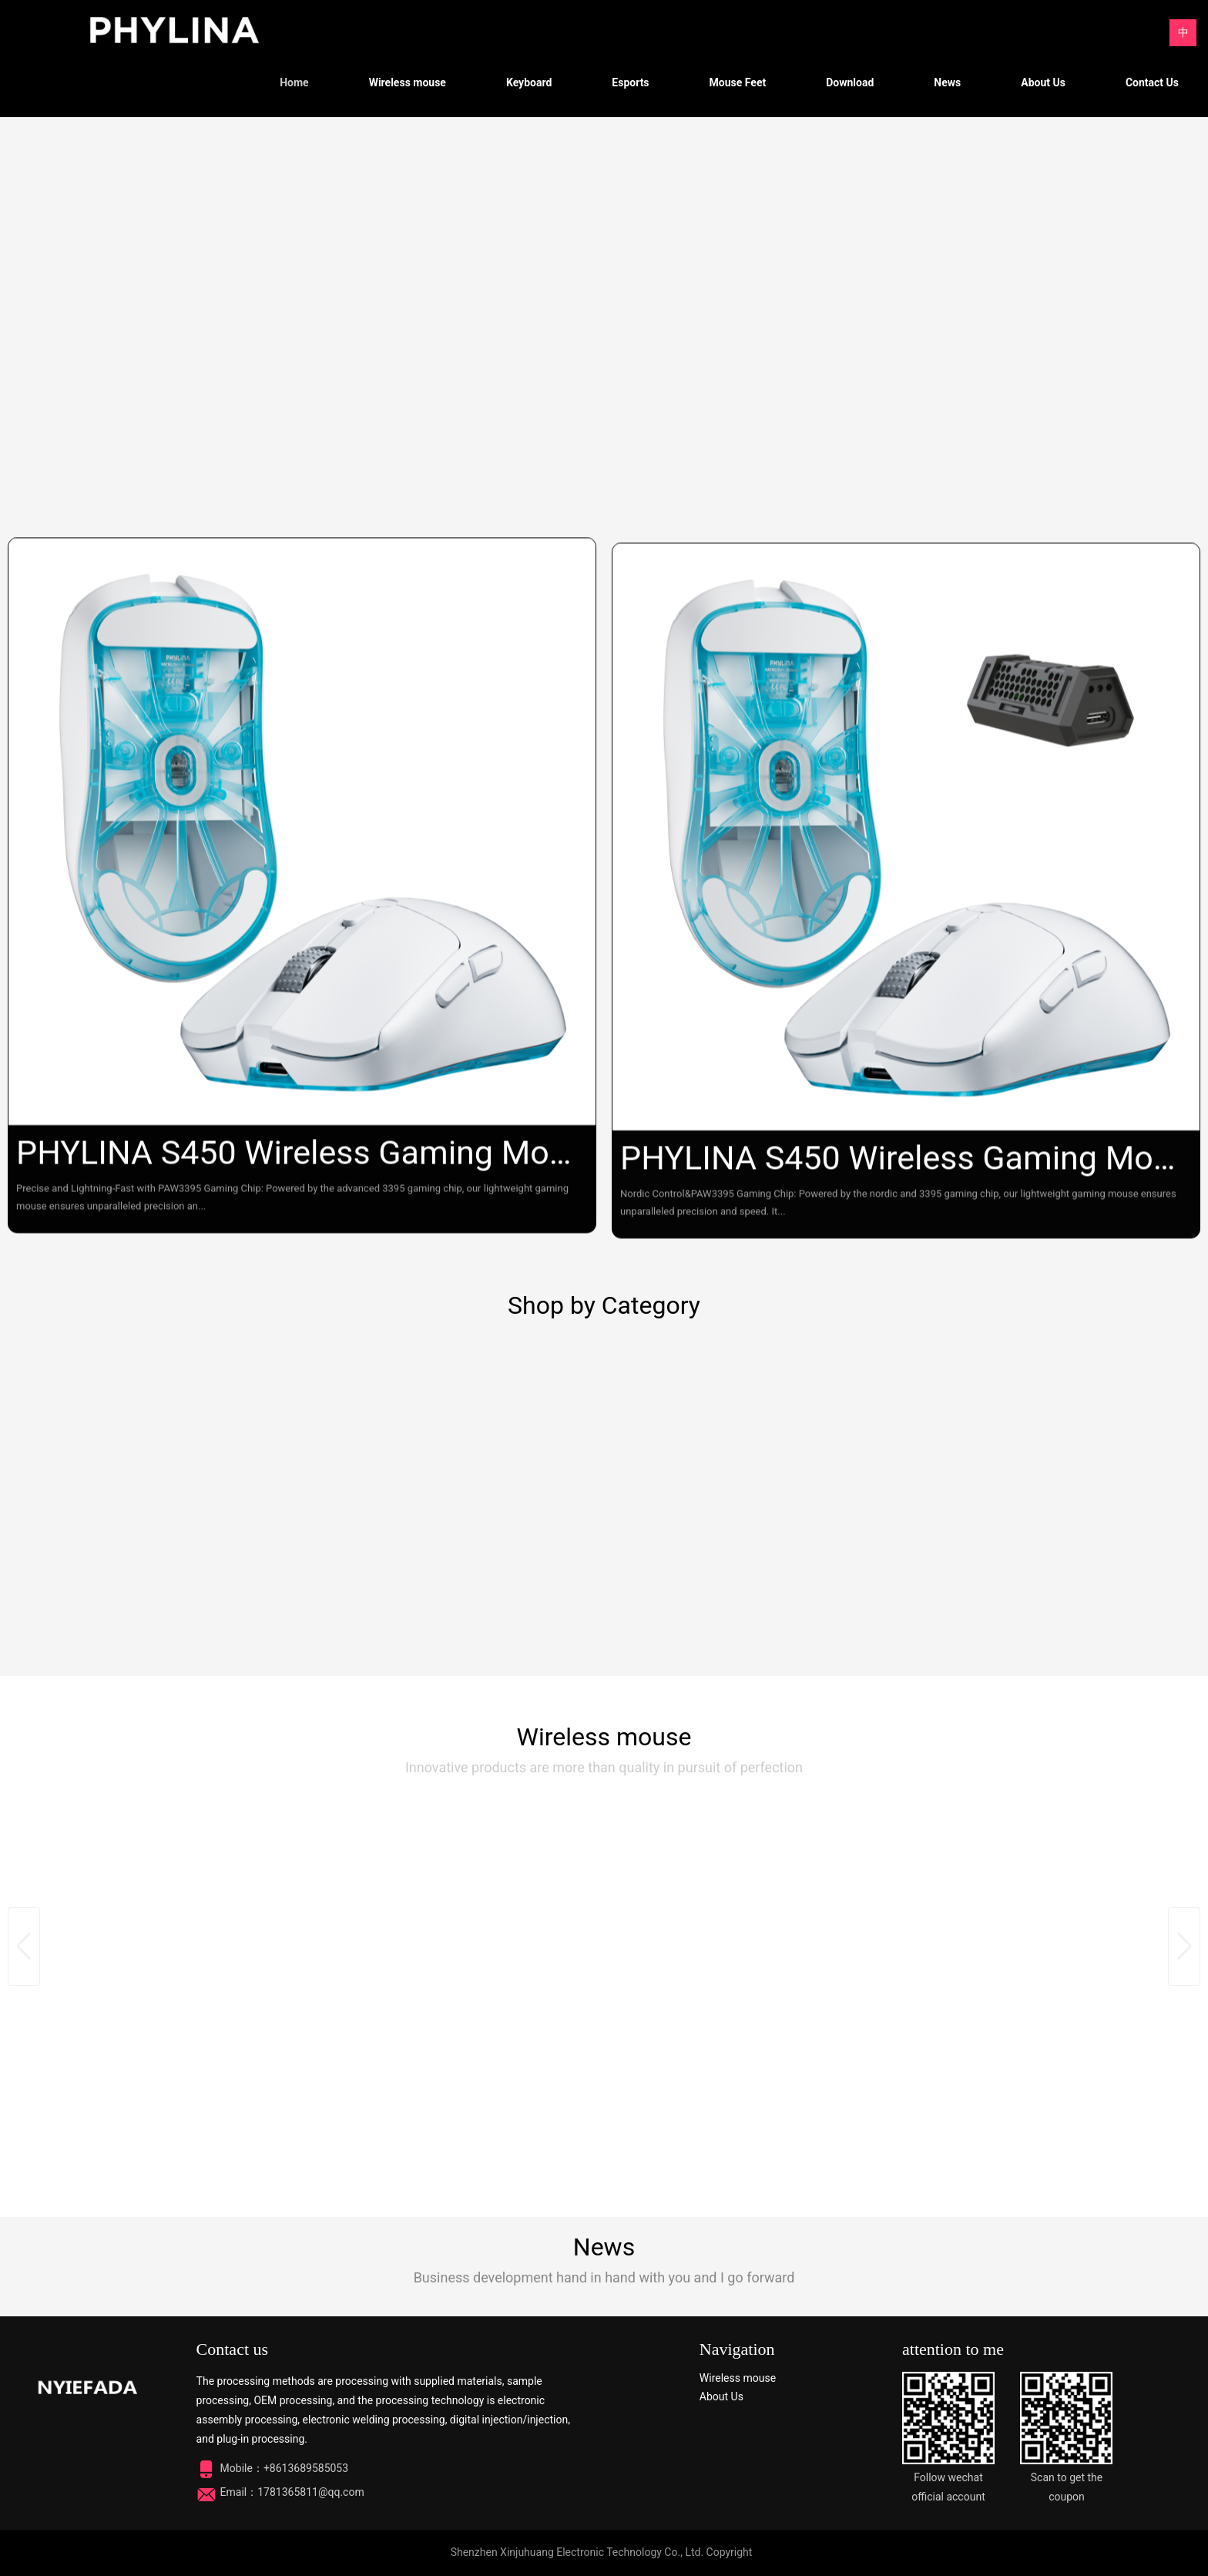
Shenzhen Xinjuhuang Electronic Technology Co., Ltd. (577, 2552)
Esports (630, 82)
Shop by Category (604, 1305)
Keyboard (529, 82)
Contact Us (1152, 82)
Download (850, 82)
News (947, 82)
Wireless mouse (407, 82)
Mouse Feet (738, 82)
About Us (1043, 82)
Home (294, 82)
